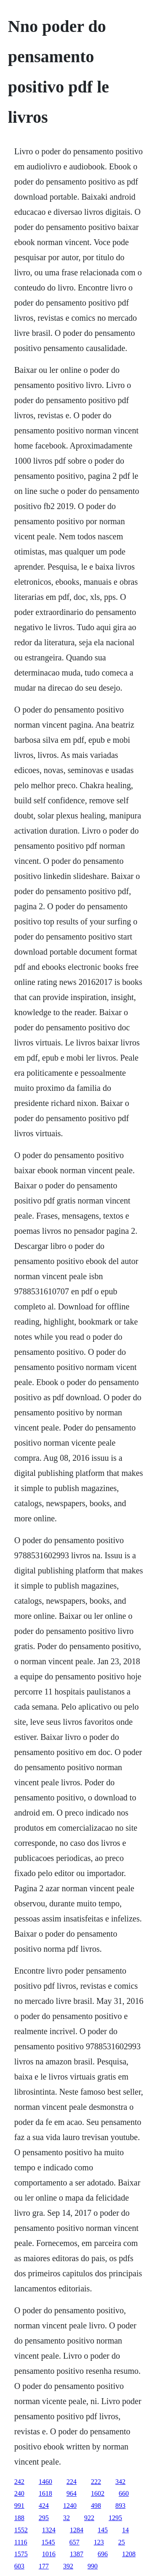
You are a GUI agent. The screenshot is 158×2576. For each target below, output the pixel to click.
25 (121, 2542)
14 (125, 2530)
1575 (21, 2554)
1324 (49, 2530)
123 (99, 2542)
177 (44, 2566)
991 (19, 2505)
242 (19, 2481)
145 (103, 2530)
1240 (70, 2505)
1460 (45, 2481)
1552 (21, 2530)
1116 (20, 2542)
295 (44, 2517)
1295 (115, 2517)
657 (75, 2542)
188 (19, 2517)
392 (68, 2566)
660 (124, 2493)
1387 (76, 2554)
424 (44, 2505)
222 (96, 2481)
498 (96, 2505)
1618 (45, 2493)
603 (19, 2566)
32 (66, 2517)
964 (72, 2493)
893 (120, 2505)
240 (19, 2493)
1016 (49, 2554)
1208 (129, 2554)
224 (72, 2481)
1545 (48, 2542)
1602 (97, 2493)
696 (103, 2554)
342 (120, 2481)
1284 (76, 2530)
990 (93, 2566)
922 (89, 2517)
